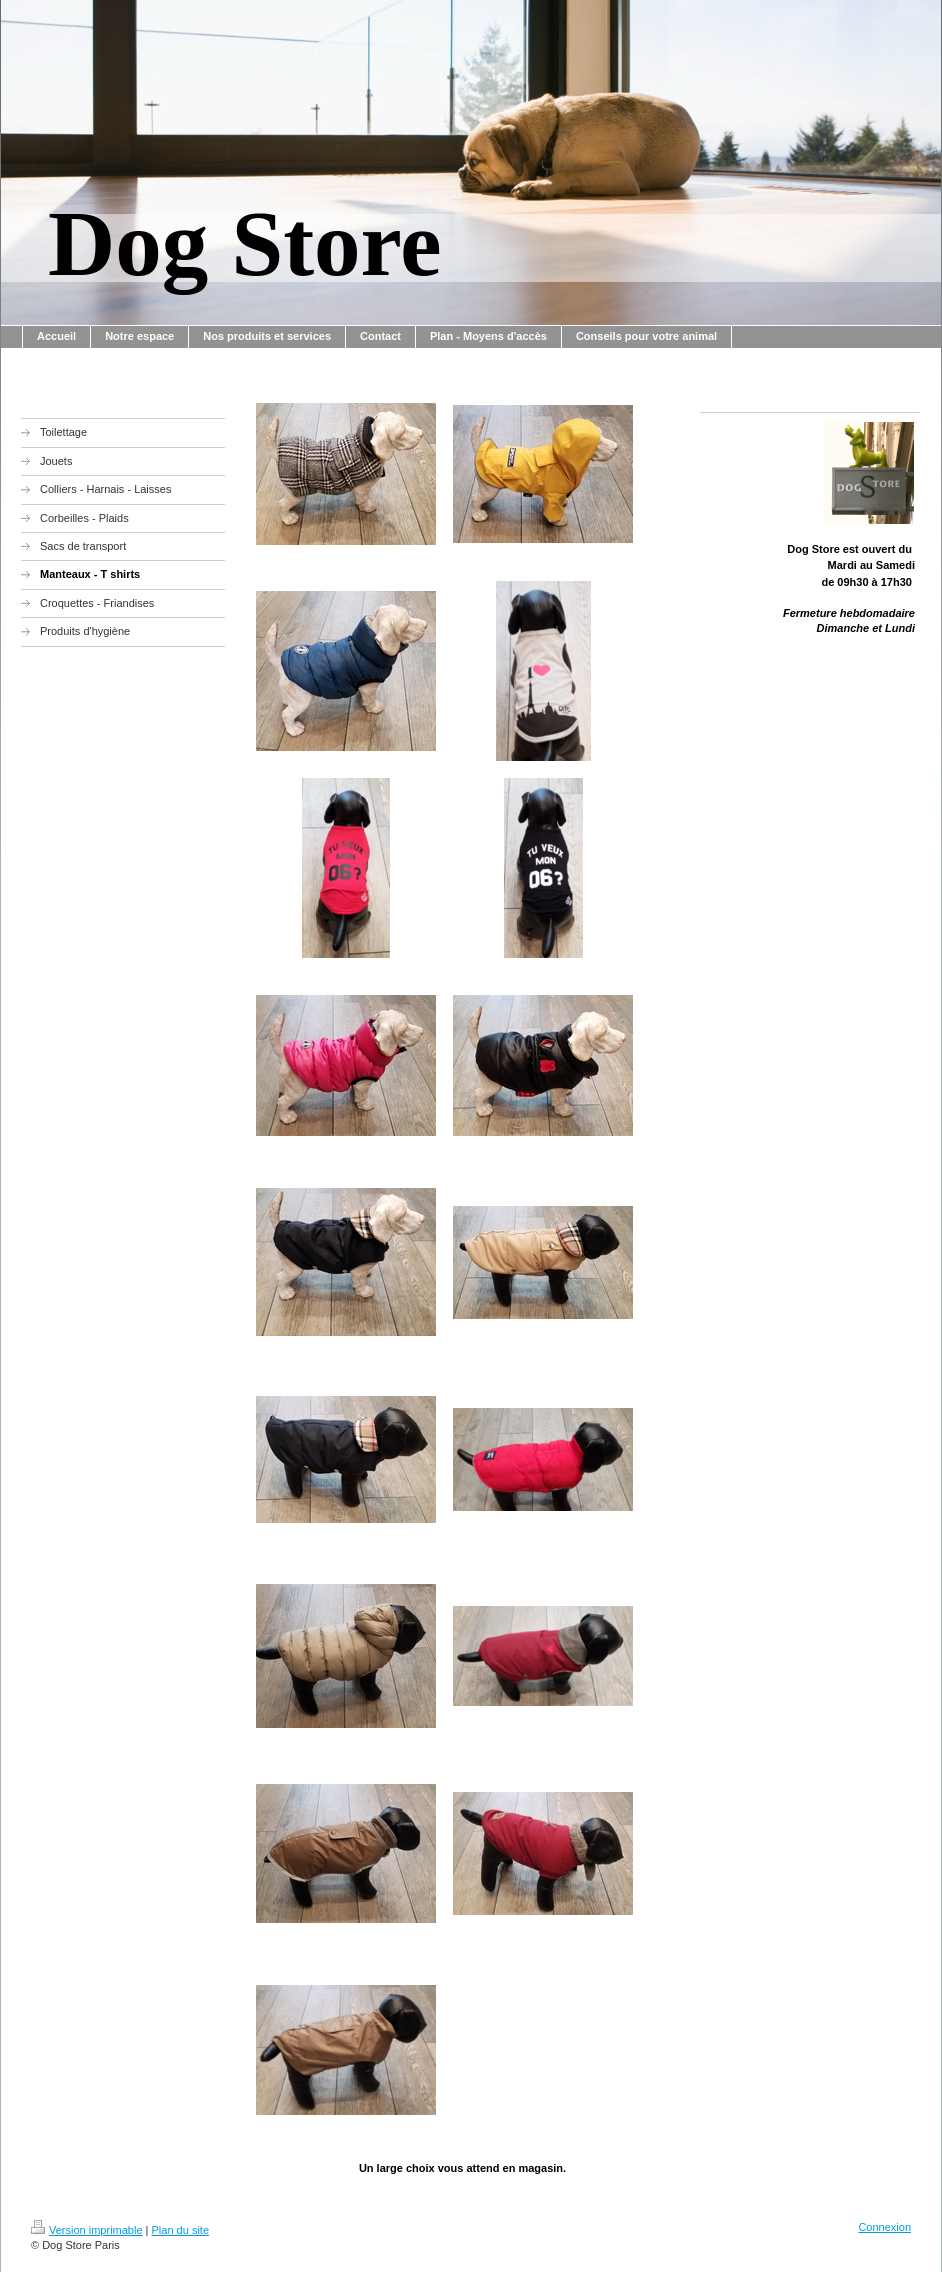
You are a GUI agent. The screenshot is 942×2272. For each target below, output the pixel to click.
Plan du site (180, 2230)
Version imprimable (87, 2230)
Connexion (884, 2227)
